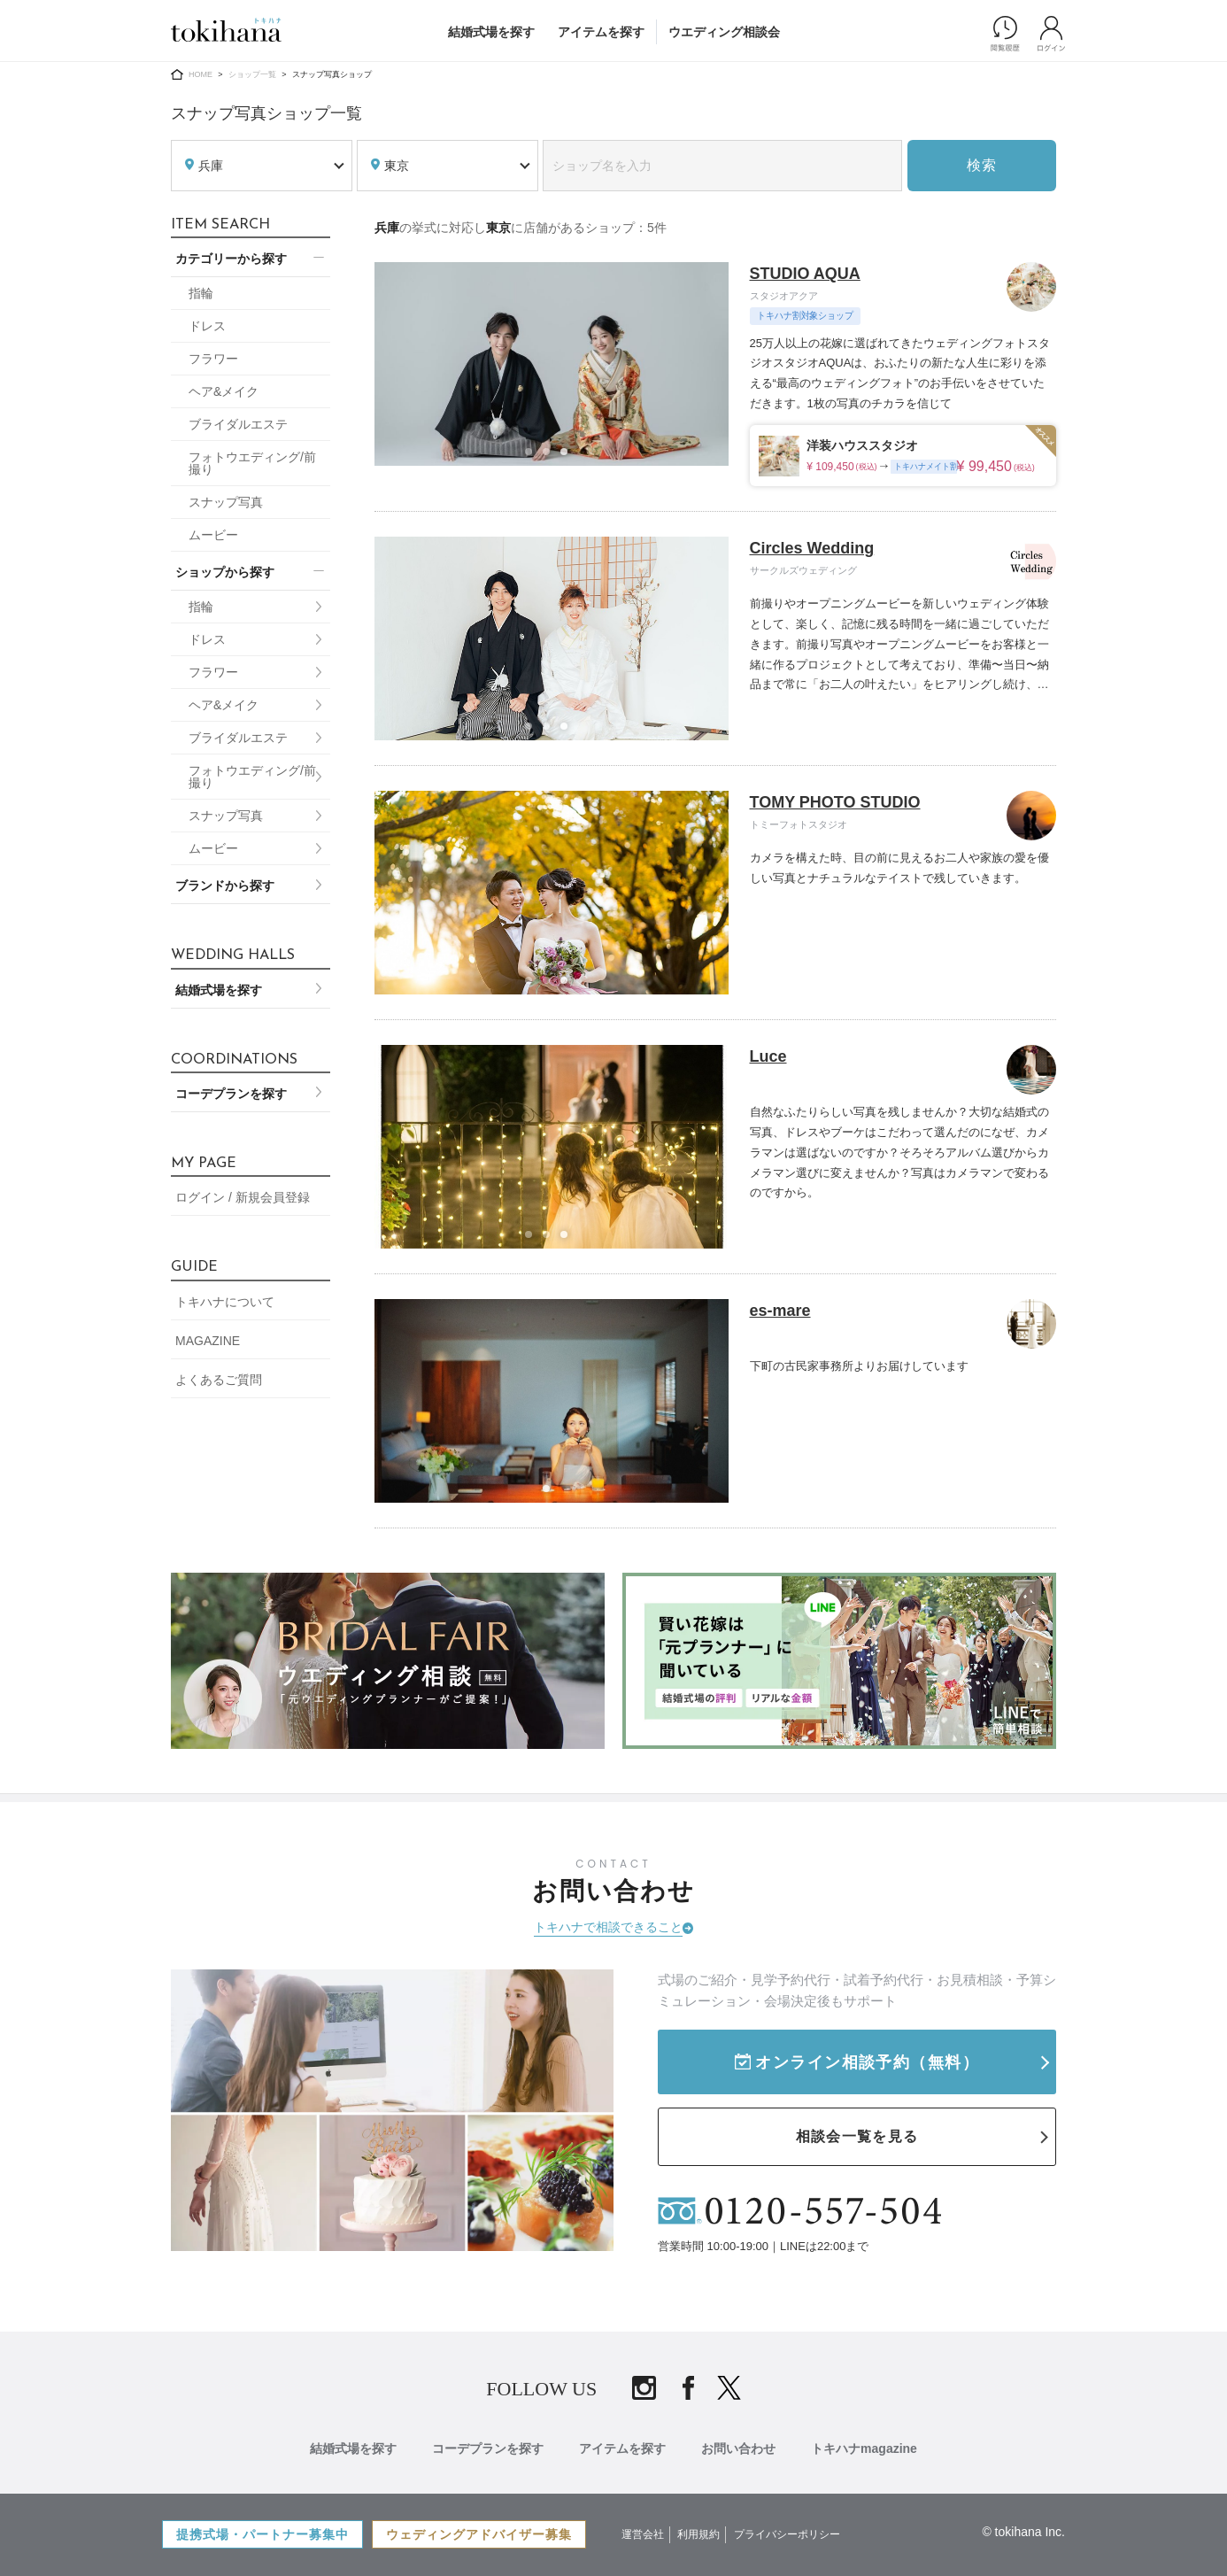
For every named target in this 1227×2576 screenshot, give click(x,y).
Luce (768, 1056)
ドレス (207, 326)
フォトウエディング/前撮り (252, 463)
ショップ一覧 (252, 74)
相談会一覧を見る (857, 2136)
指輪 (201, 293)
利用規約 (698, 2534)
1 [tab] (534, 457)
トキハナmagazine (864, 2448)
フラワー (213, 359)
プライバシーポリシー (787, 2534)
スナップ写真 (226, 502)
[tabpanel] (551, 364)
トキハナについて (224, 1302)
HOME (200, 74)
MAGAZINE (207, 1341)
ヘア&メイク (224, 391)
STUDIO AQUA (805, 273)
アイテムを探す (601, 32)
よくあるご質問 (218, 1380)
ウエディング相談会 (724, 32)
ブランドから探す (224, 885)
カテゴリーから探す (231, 258)
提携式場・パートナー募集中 (262, 2534)
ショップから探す (224, 572)
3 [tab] (569, 457)
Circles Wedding (812, 548)
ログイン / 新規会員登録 (242, 1197)
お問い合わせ (738, 2448)
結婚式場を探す (491, 32)
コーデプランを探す (231, 1094)
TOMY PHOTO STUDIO (835, 802)
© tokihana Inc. (1023, 2532)
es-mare (780, 1310)
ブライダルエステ (238, 424)
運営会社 (642, 2534)
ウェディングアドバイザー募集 (479, 2534)
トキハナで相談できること (608, 1927)
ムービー (213, 535)
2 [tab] (551, 457)
